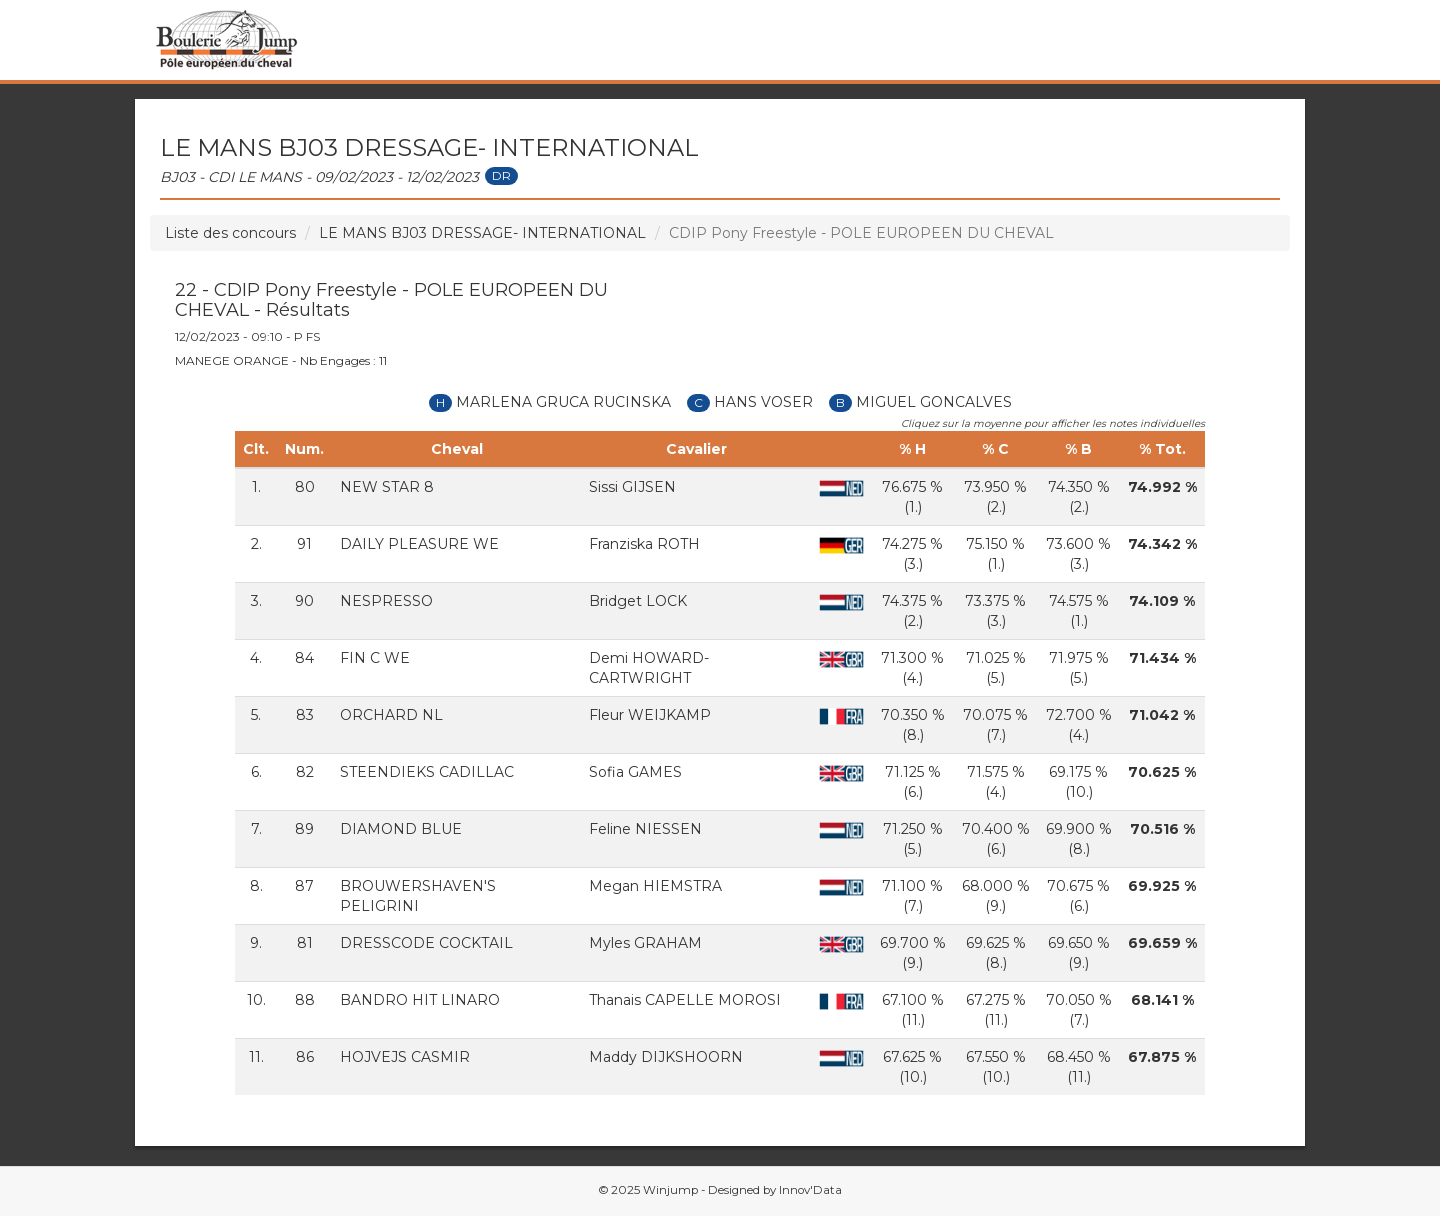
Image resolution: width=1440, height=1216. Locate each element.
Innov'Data (810, 1190)
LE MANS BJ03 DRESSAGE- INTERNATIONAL (482, 233)
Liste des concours (230, 233)
